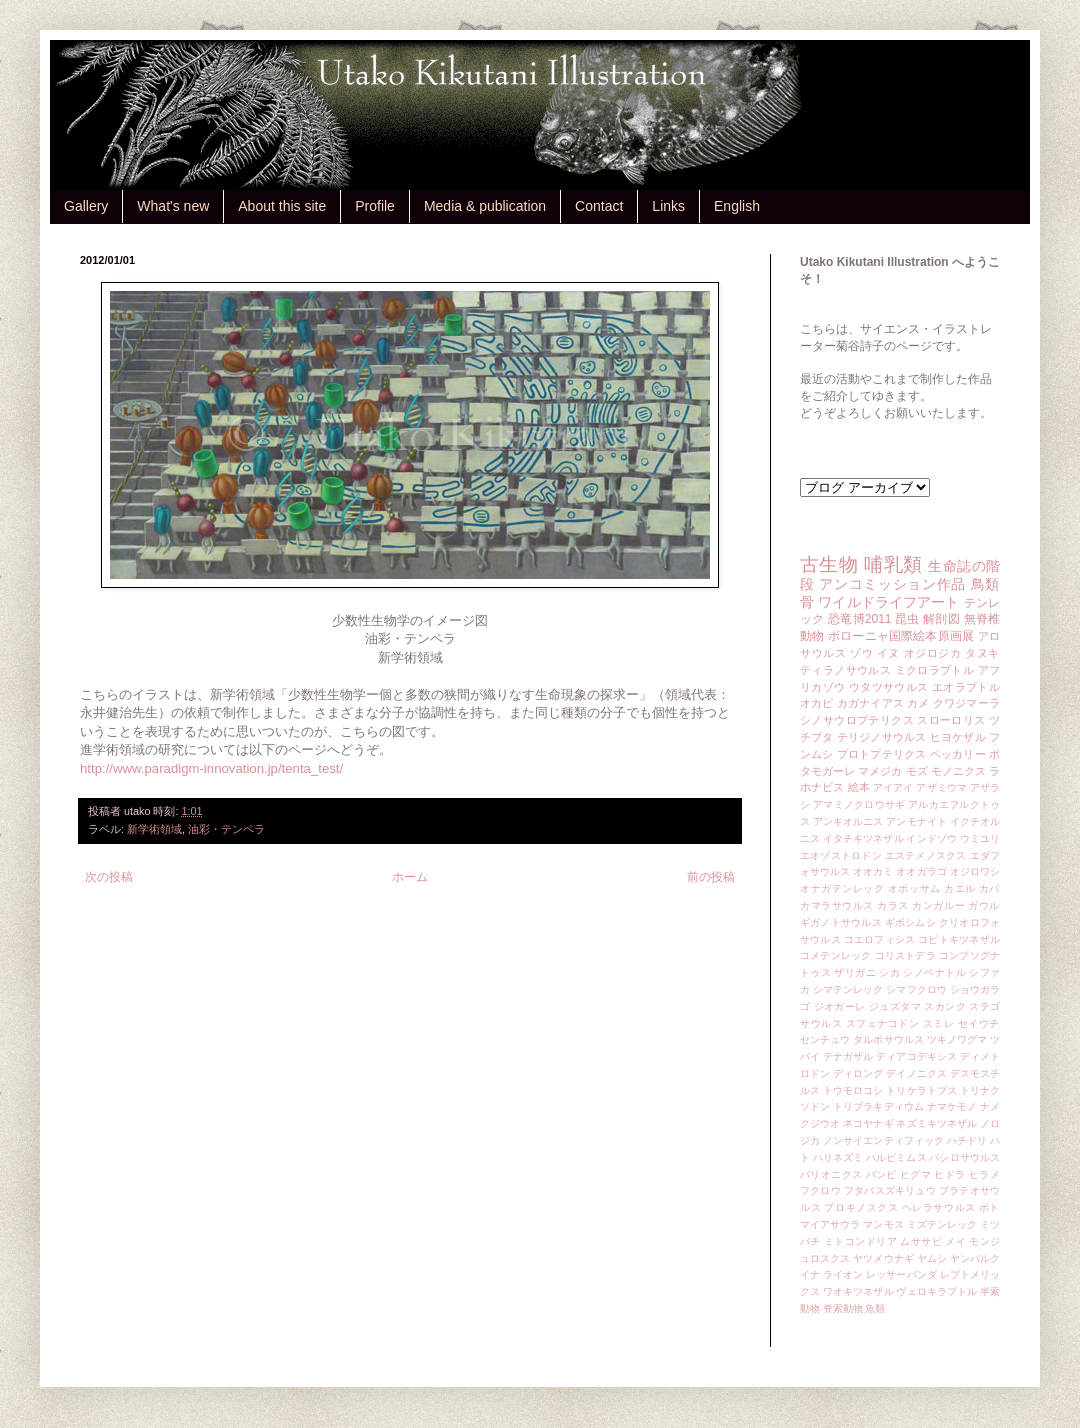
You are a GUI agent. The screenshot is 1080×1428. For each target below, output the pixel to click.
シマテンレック (848, 989)
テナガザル (848, 1056)
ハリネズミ (838, 1157)
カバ (989, 888)
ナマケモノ (952, 1106)
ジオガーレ (840, 1006)
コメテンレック (836, 955)
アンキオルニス (848, 821)
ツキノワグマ (957, 1039)
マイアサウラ (830, 1224)
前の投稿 (711, 877)
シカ (889, 972)
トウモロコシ (853, 1090)
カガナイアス (870, 703)
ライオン (843, 1274)
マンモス (883, 1224)
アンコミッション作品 (892, 584)
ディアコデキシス (916, 1056)
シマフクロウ (916, 989)
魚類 (875, 1308)
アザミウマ (941, 787)
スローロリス (951, 720)
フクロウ (820, 1190)
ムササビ (921, 1241)
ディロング (858, 1073)
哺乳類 (893, 564)
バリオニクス (831, 1174)
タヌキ (982, 653)
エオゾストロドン (841, 855)
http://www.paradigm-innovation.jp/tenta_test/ (211, 768)
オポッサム (914, 888)
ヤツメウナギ (883, 1258)
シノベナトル (934, 972)
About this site (282, 206)
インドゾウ (931, 838)
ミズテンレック (942, 1224)
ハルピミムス (896, 1157)
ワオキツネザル (858, 1291)
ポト (989, 1207)
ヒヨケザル (958, 737)
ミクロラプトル (935, 670)
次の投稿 (109, 877)
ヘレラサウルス (939, 1207)
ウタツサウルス (889, 687)
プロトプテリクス (882, 754)
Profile (375, 206)
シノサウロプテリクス (857, 720)
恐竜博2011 (859, 619)
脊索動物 (843, 1308)
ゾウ (861, 653)
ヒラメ (984, 1174)
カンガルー (938, 905)
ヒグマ (915, 1174)
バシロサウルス (964, 1157)
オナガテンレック (842, 888)
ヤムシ (932, 1258)
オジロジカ (933, 653)
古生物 (829, 564)
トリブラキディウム (878, 1106)
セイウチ (979, 1023)
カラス (893, 905)
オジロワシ (975, 871)
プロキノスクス (861, 1207)
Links (668, 206)
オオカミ (873, 871)
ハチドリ (967, 1140)
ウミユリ (980, 838)
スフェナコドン (883, 1023)
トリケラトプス (921, 1090)
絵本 (859, 787)
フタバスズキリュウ (890, 1190)
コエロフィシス (880, 939)
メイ (955, 1241)
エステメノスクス (926, 855)
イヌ (888, 653)
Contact (599, 206)
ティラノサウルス (845, 670)
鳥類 (985, 584)
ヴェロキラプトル (936, 1291)
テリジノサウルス (882, 737)
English (737, 206)
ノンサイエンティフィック (883, 1140)
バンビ (881, 1174)
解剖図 (941, 619)
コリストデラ (905, 955)
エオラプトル (966, 687)
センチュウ (825, 1039)
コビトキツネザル (959, 939)
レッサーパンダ (901, 1274)
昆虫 (907, 619)
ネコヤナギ (868, 1123)
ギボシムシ (910, 922)
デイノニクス (916, 1073)
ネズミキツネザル (936, 1123)
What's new (173, 206)
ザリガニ (855, 972)
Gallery (86, 206)
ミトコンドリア (860, 1241)
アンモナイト (916, 821)
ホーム (410, 877)
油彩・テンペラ (226, 829)
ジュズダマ (895, 1006)
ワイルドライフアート (888, 602)
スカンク (945, 1006)
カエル (960, 888)
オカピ (817, 703)
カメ (918, 703)
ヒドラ (949, 1174)
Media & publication (485, 206)
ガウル (984, 905)
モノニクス (958, 771)
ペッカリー (958, 754)
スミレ (939, 1023)
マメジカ (880, 771)
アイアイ (893, 787)
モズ (917, 771)
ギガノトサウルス (841, 922)
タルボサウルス (888, 1039)
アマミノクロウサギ (859, 804)
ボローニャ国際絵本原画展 (901, 636)
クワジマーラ (966, 703)
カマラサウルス (837, 905)
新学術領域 (154, 829)
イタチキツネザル (863, 838)
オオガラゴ (921, 871)
